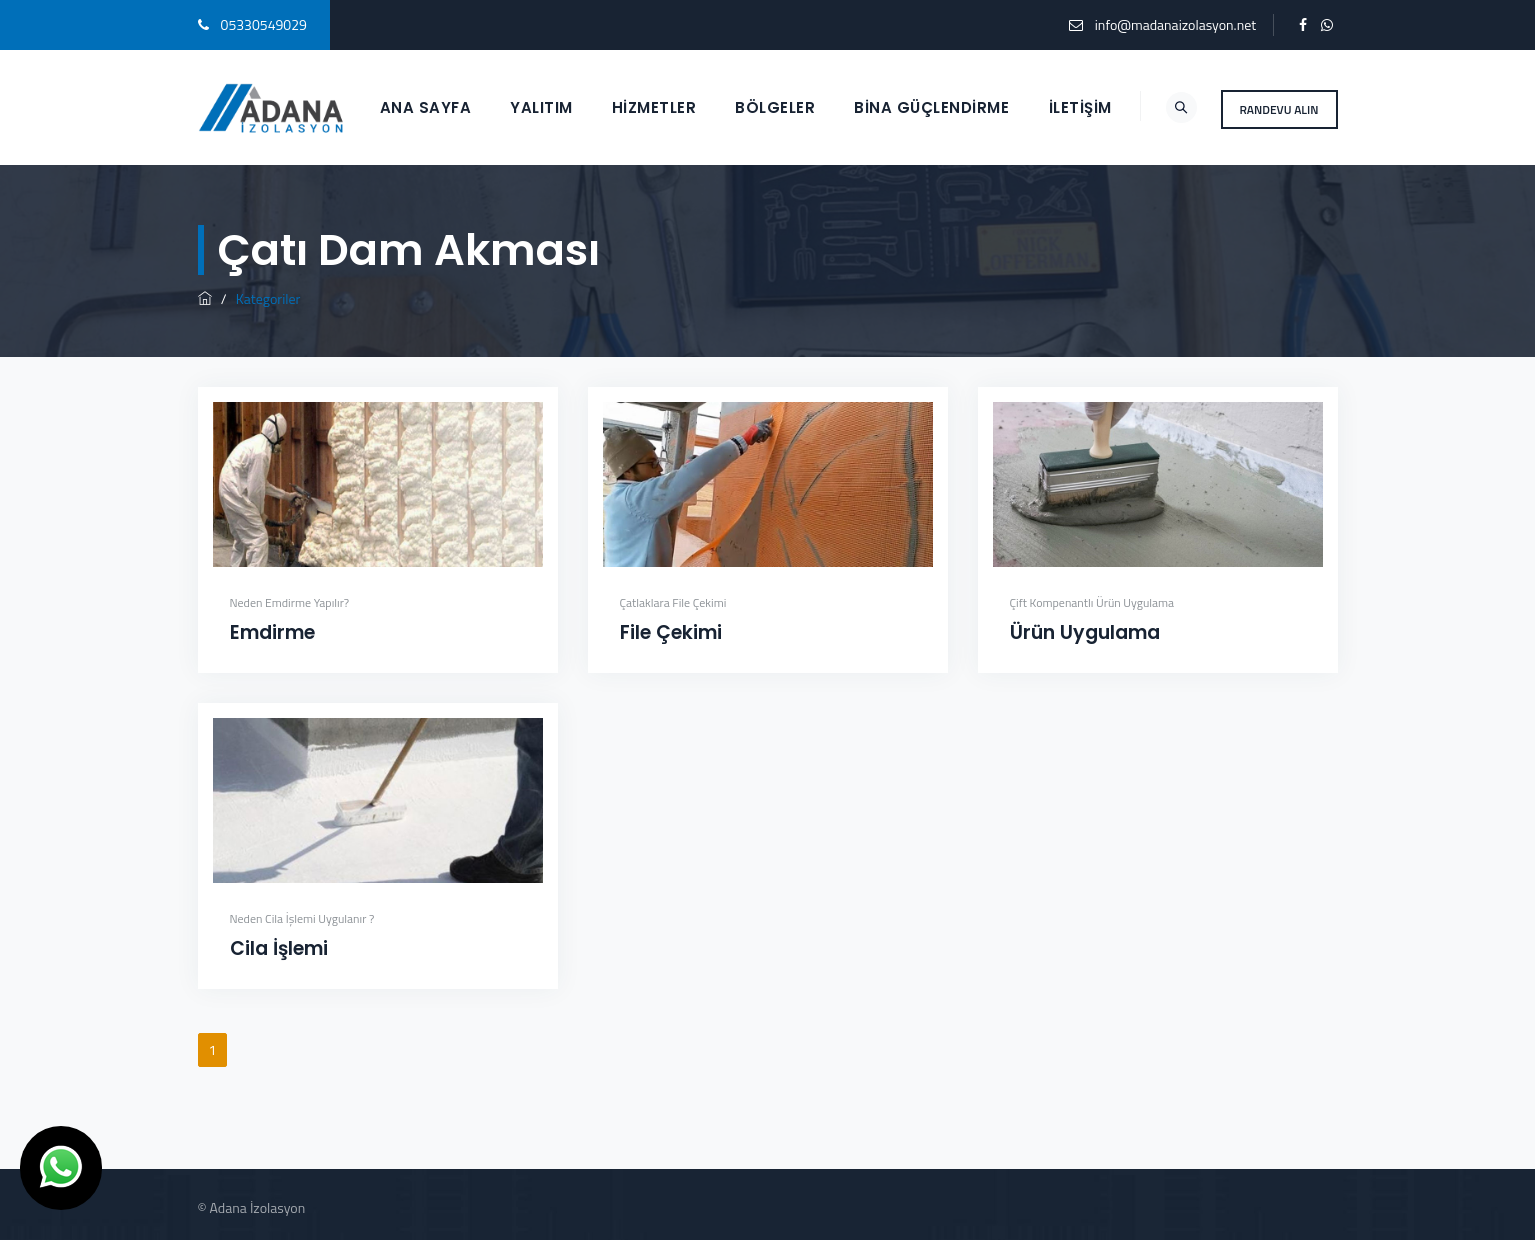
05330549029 (264, 24)
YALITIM (541, 107)
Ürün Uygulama (1085, 632)
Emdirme (272, 632)
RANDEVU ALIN (1279, 109)
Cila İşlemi (279, 948)
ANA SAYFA (426, 107)
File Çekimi (671, 632)
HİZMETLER (654, 107)
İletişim (1080, 107)
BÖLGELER (775, 107)
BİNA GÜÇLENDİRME (931, 107)
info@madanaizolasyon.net (1175, 24)
